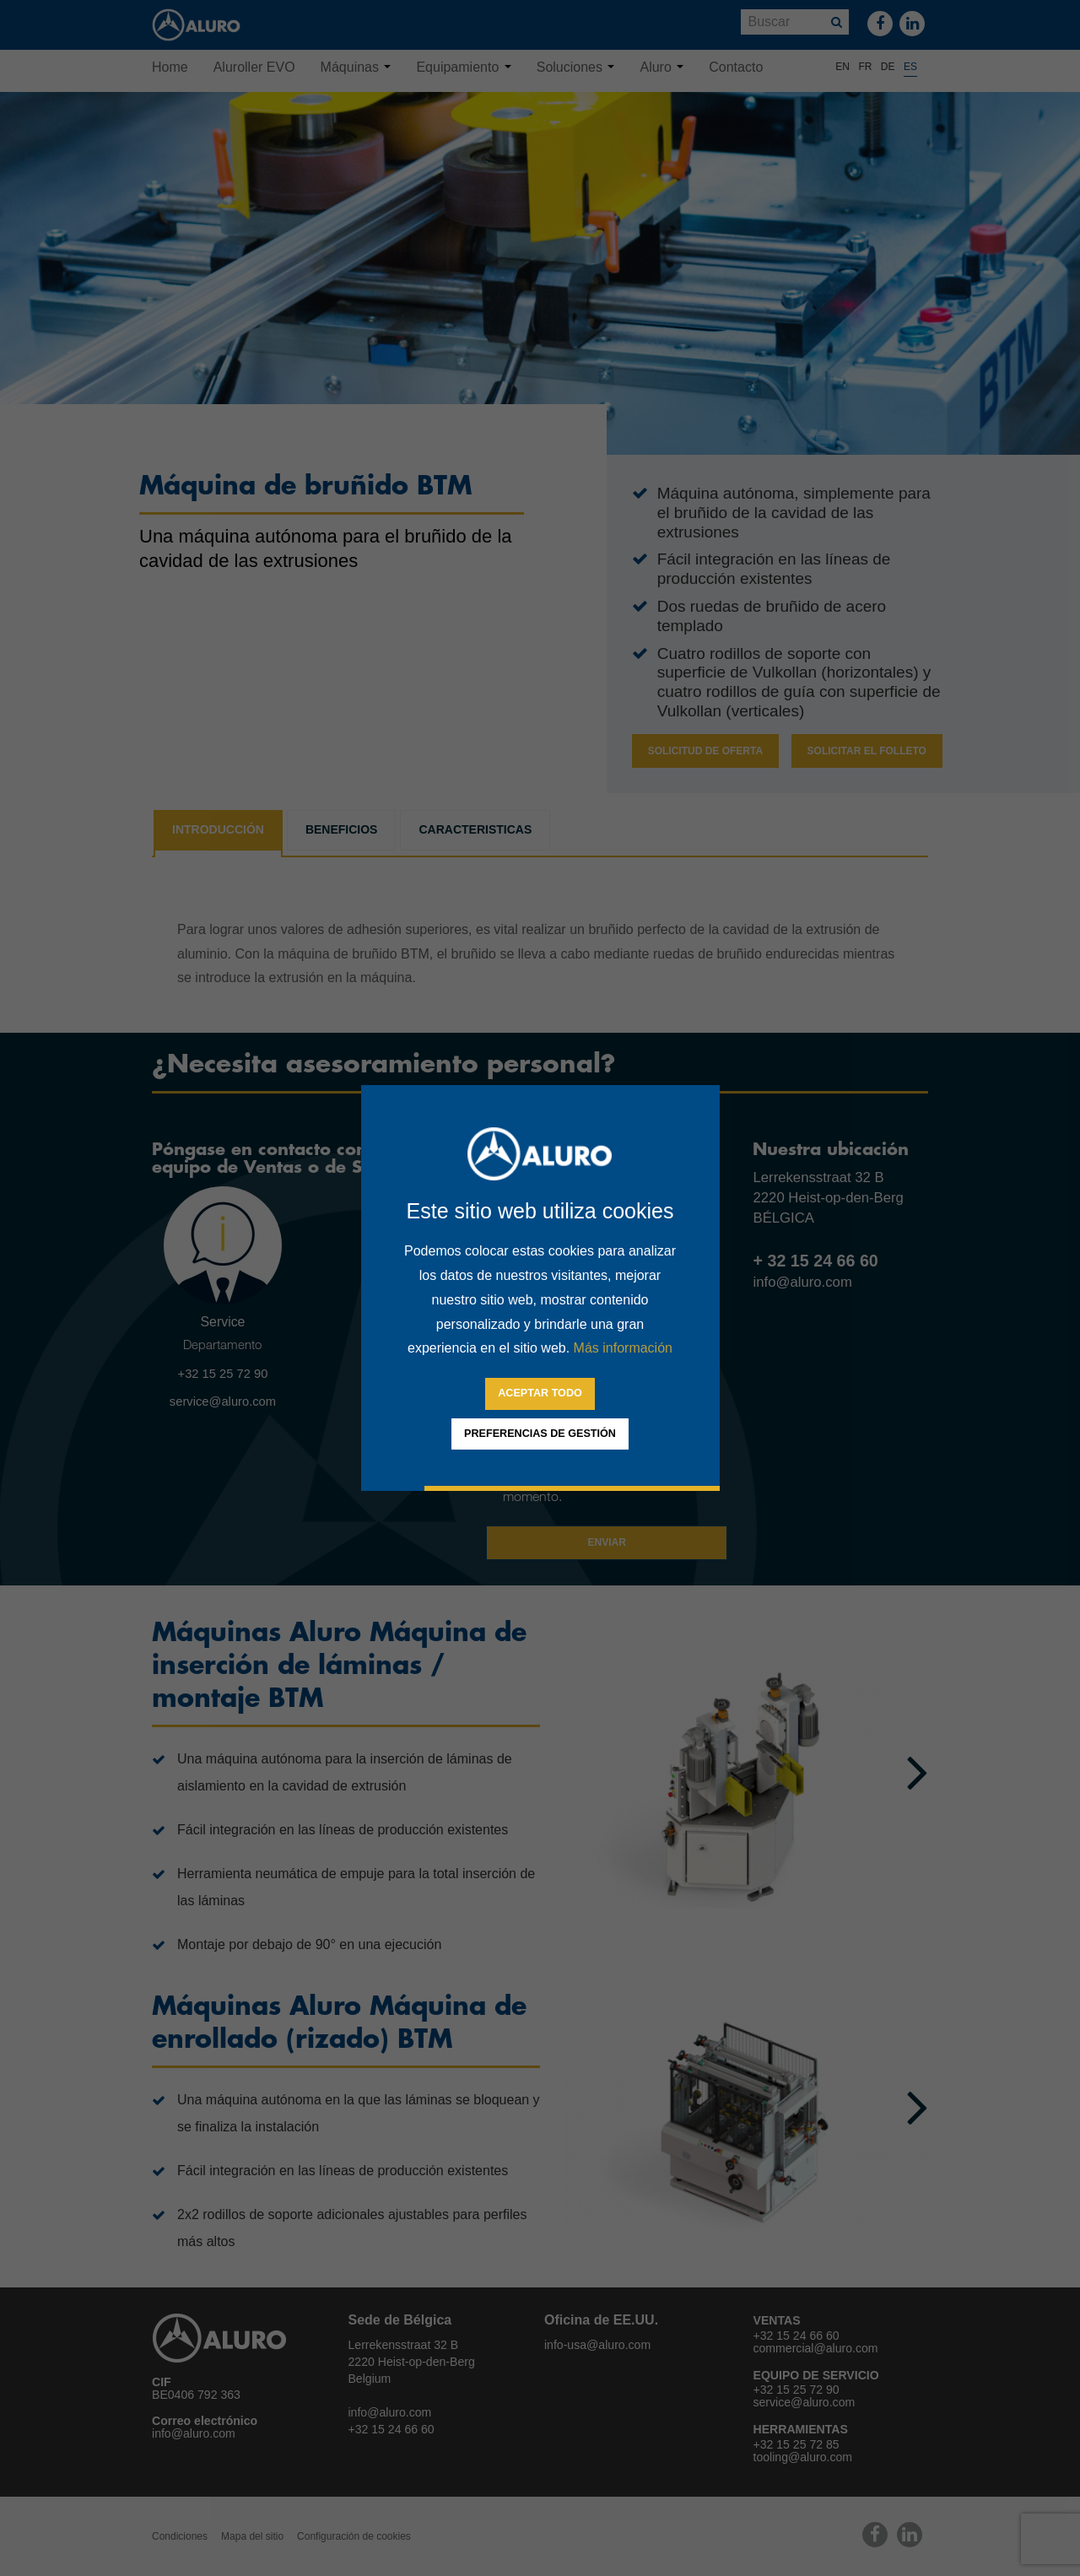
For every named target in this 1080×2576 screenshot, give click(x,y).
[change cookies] (540, 1434)
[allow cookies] (540, 1394)
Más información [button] (623, 1348)
